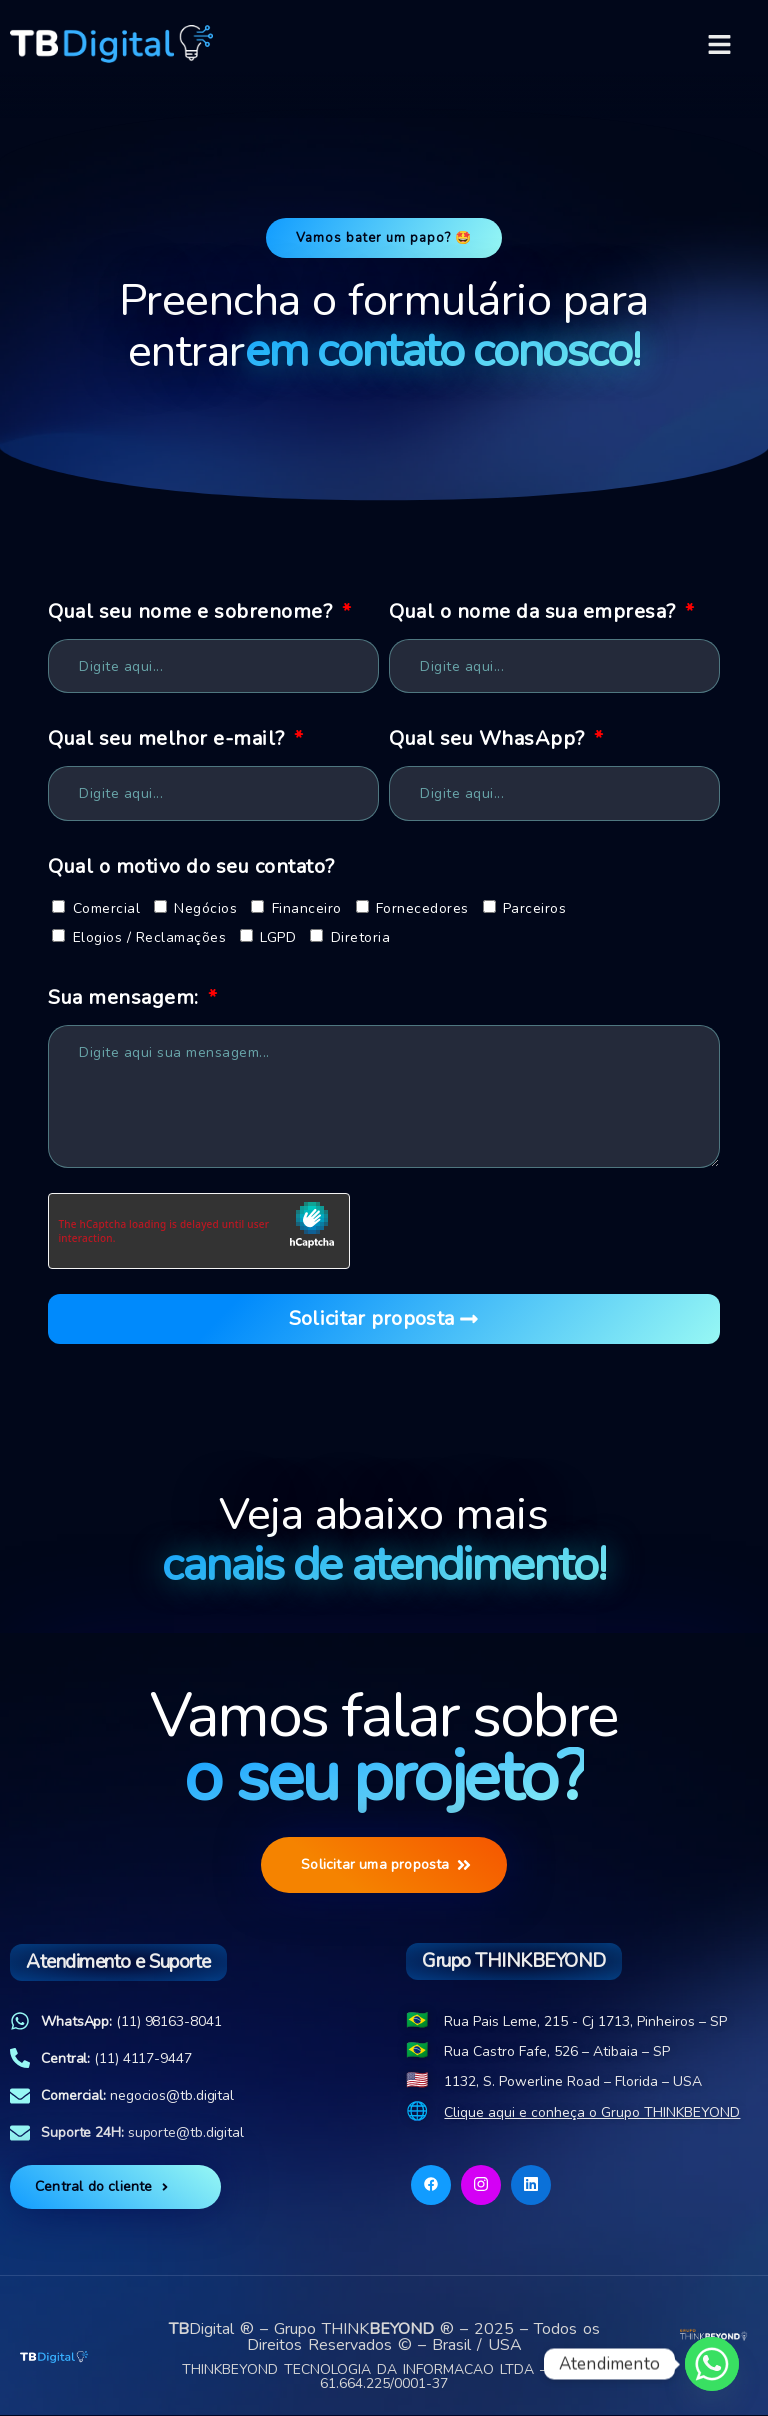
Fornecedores (422, 908)
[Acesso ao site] (714, 2334)
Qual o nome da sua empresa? (535, 612)
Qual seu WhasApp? (489, 739)
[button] (720, 44)
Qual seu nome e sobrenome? (193, 612)
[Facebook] (431, 2186)
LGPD (278, 938)
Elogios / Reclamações (150, 938)
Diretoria (361, 938)
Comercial (107, 908)
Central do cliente (103, 2187)
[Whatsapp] (712, 2364)
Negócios (205, 908)
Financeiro (307, 908)
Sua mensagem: (126, 998)
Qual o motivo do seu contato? (191, 866)
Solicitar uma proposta (386, 1865)
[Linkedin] (531, 2186)
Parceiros (535, 908)
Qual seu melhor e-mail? (169, 739)
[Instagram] (481, 2186)
